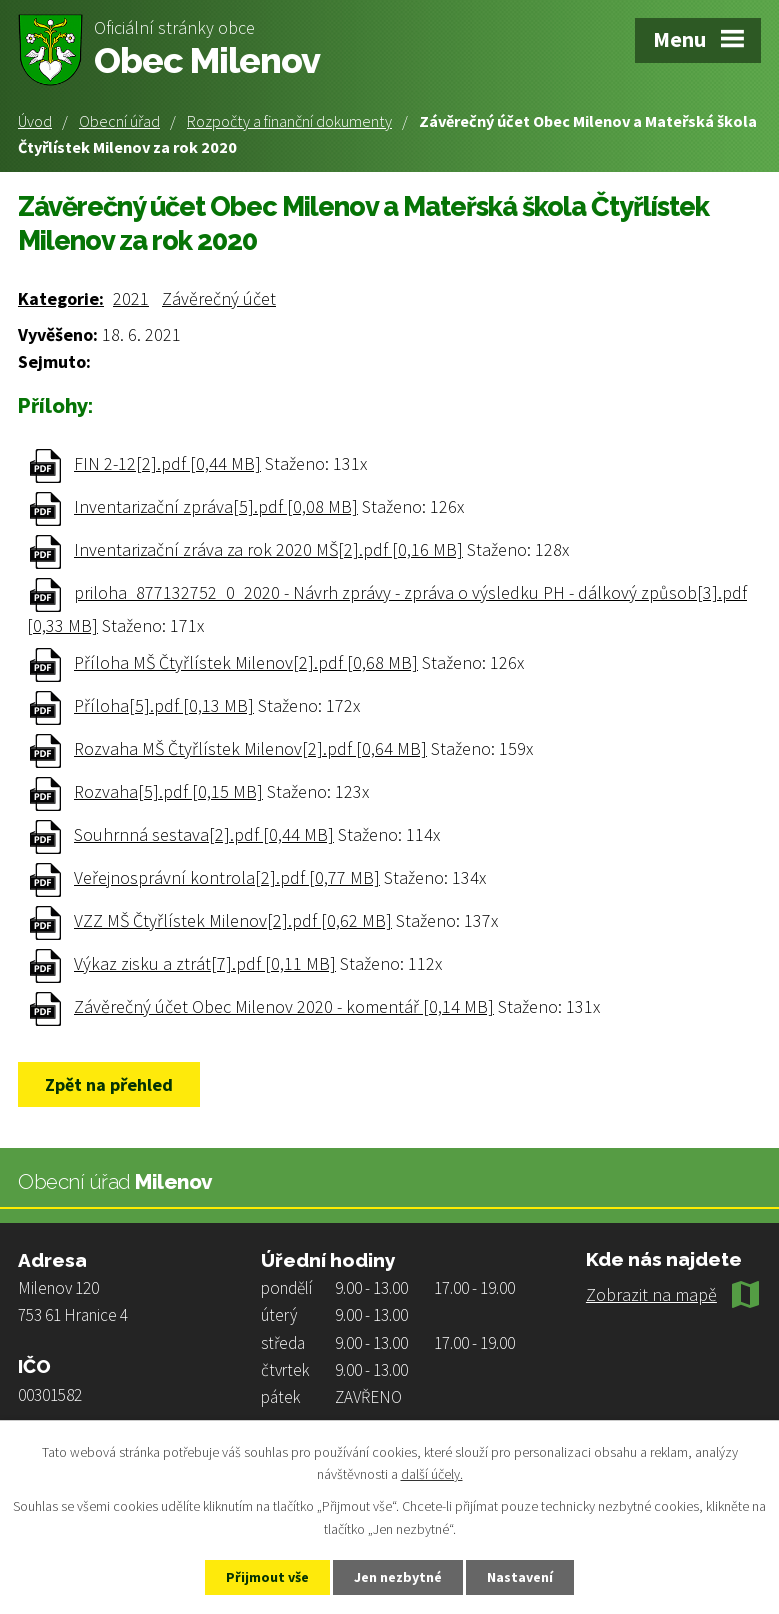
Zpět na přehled (109, 1084)
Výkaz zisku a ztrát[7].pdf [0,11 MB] (205, 963)
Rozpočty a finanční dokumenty (289, 121)
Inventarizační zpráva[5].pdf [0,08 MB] (216, 506)
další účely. (432, 1475)
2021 (131, 298)
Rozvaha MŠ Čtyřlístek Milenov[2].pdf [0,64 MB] (250, 748)
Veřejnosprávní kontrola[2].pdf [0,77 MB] (227, 877)
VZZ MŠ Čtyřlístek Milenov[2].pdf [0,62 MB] (233, 920)
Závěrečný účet (219, 298)
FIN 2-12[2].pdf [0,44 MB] (167, 463)
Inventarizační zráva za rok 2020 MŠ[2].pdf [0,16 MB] (268, 549)
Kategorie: (61, 298)
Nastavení (520, 1577)
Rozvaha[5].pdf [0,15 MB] (168, 791)
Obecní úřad (119, 121)
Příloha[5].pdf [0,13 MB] (164, 705)
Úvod (35, 121)
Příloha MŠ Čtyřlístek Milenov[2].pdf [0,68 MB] (246, 662)
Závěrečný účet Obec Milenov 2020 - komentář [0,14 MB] (284, 1006)
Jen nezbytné (398, 1577)
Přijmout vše (267, 1577)
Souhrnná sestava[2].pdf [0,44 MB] (204, 834)
